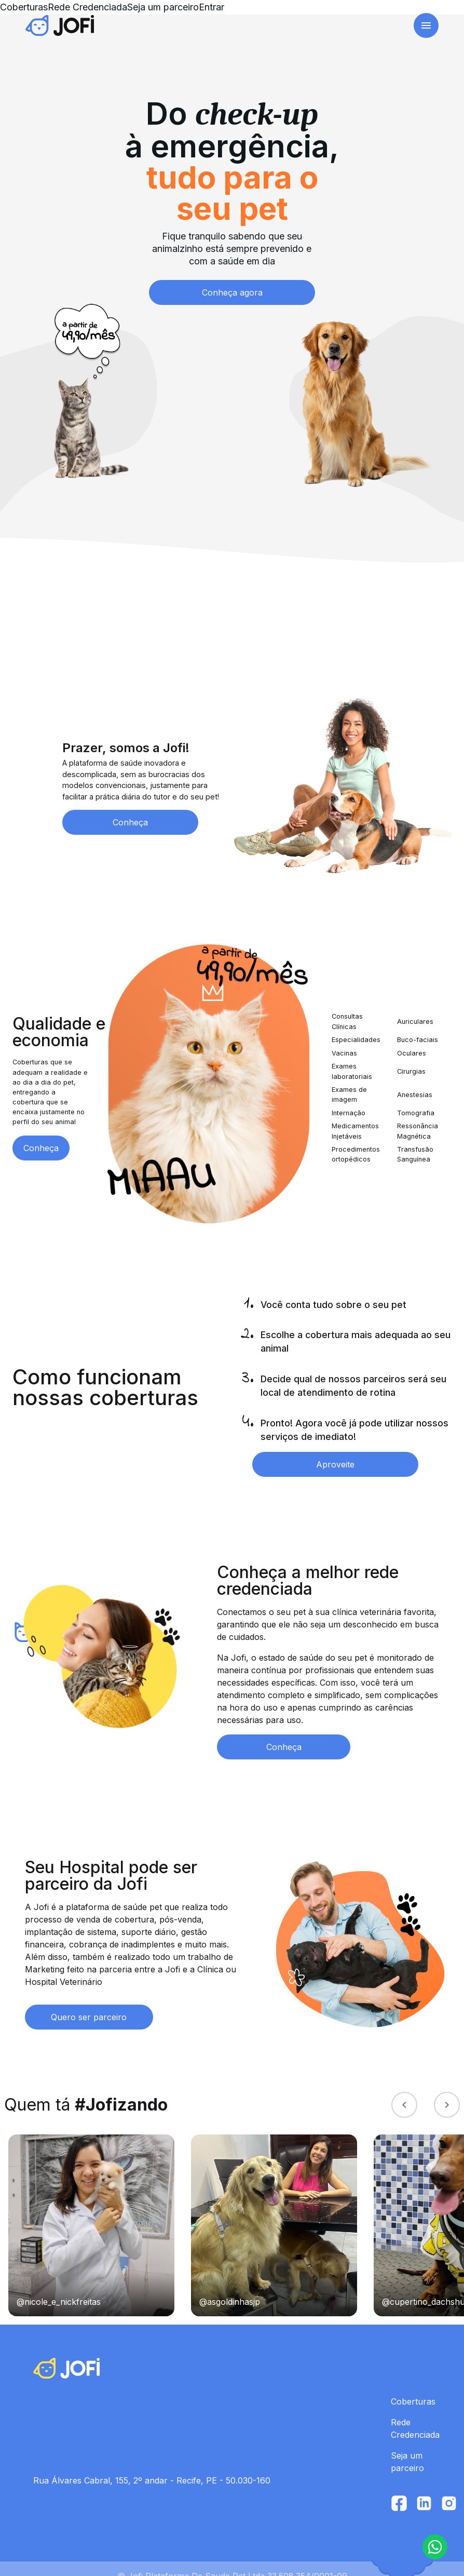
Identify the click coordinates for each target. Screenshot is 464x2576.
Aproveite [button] (335, 1450)
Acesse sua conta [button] (378, 27)
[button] (434, 2546)
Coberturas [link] (137, 21)
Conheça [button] (130, 808)
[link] (76, 27)
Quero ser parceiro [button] (89, 2002)
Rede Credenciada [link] (200, 27)
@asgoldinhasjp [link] (229, 2287)
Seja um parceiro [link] (270, 27)
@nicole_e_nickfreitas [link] (59, 2287)
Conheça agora (232, 278)
